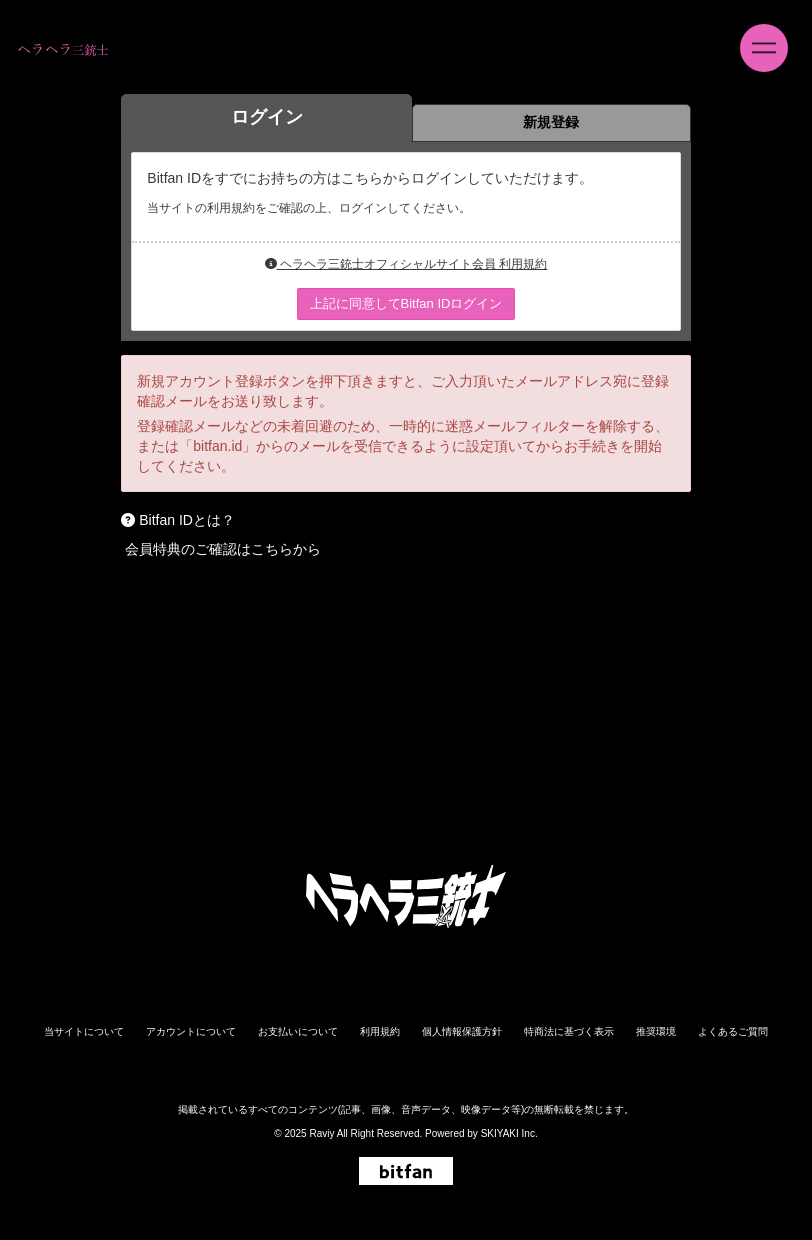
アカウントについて (191, 1031)
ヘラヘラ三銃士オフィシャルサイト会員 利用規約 (406, 264)
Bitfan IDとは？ (187, 520)
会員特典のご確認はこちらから (223, 549)
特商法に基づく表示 (569, 1031)
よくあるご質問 (733, 1031)
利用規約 (380, 1031)
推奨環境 (656, 1031)
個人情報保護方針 (462, 1031)
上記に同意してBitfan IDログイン (406, 303)
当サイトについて (84, 1031)
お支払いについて (298, 1031)
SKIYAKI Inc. (509, 1133)
